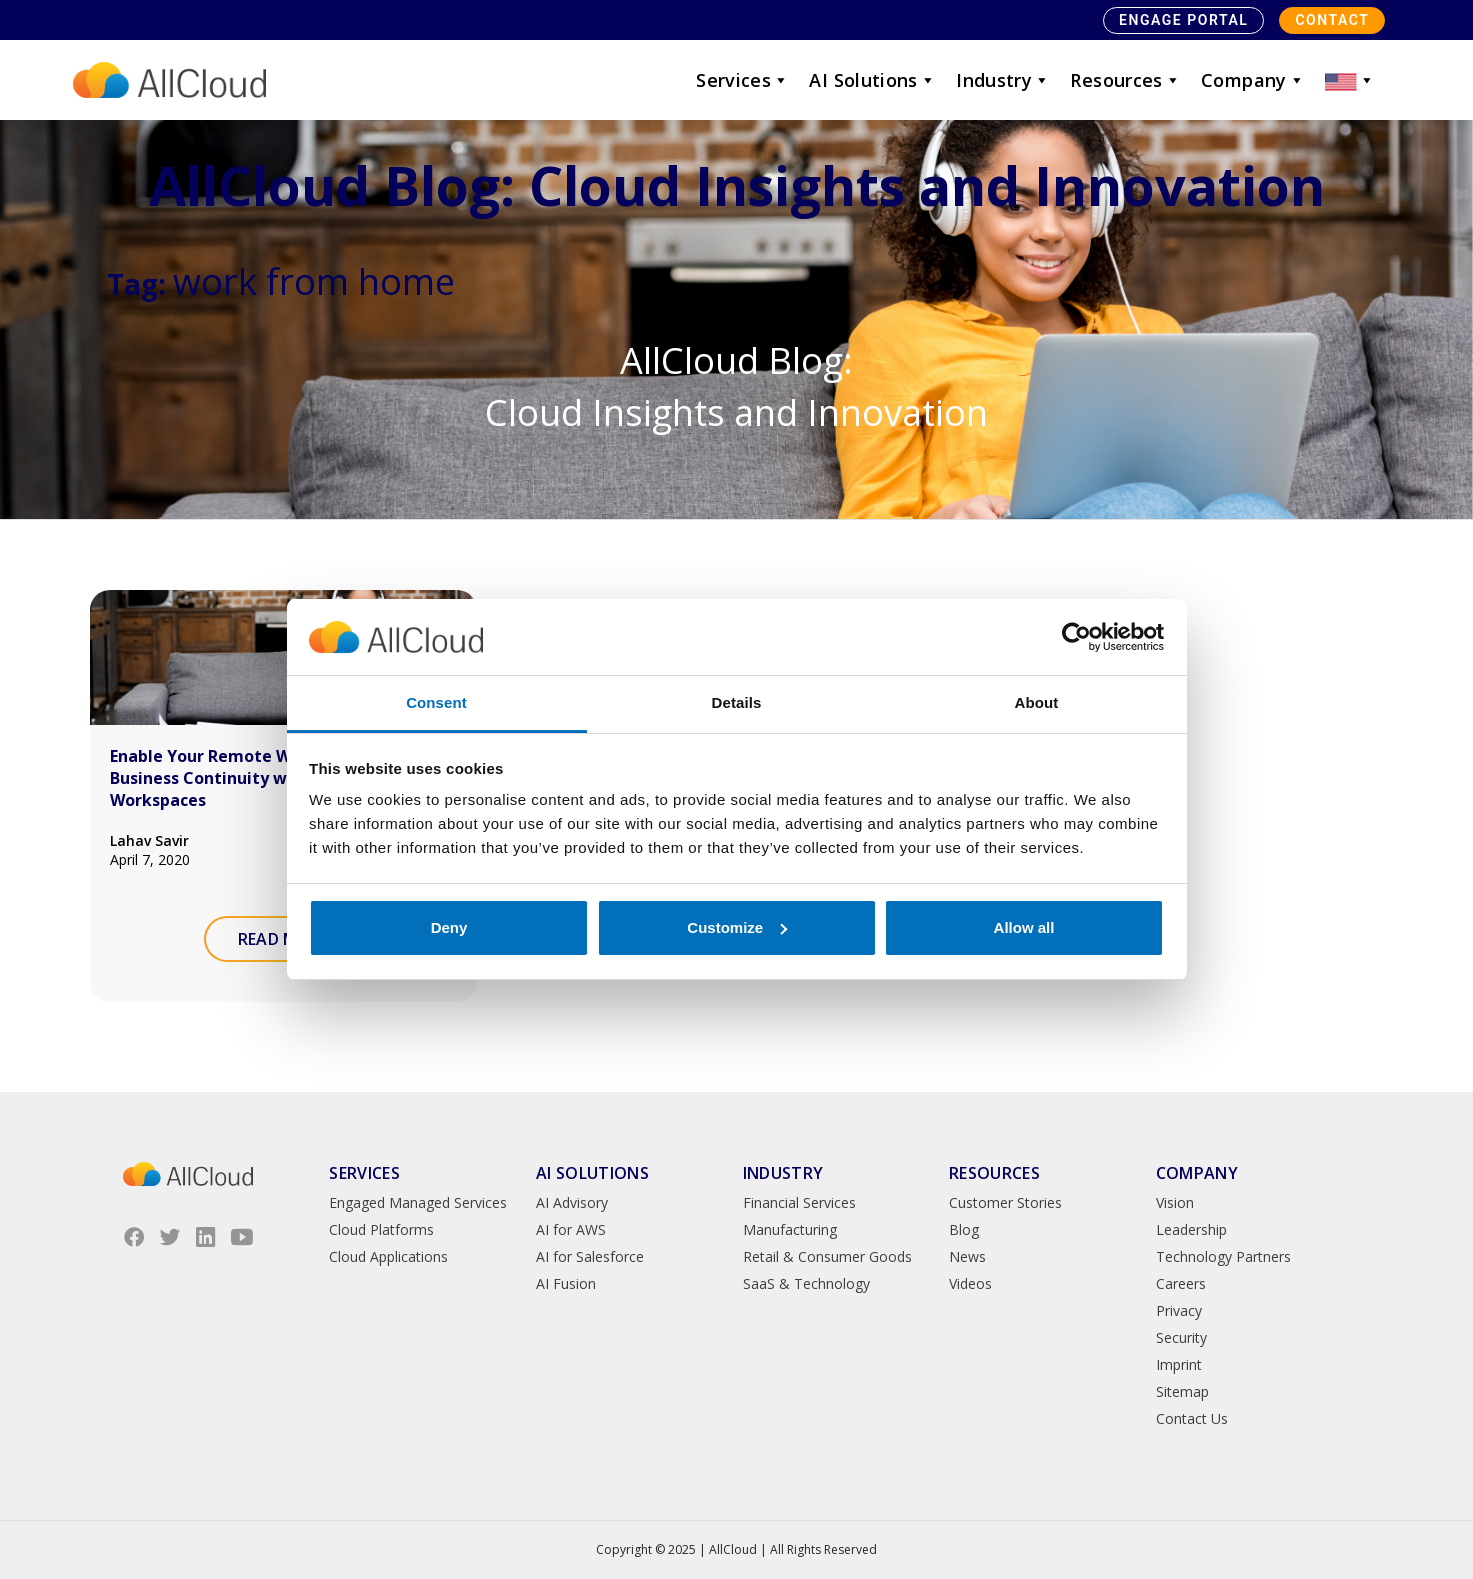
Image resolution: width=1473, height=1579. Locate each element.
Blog (964, 1229)
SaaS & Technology (806, 1283)
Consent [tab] (436, 702)
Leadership (1191, 1229)
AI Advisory (572, 1202)
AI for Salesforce (590, 1256)
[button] (1350, 80)
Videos (970, 1283)
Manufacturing (790, 1229)
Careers (1181, 1283)
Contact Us (1192, 1418)
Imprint (1179, 1364)
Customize (737, 927)
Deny (449, 927)
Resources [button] (1125, 80)
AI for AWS (571, 1229)
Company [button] (1253, 80)
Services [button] (742, 80)
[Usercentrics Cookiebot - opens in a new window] (1076, 637)
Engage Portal (1183, 20)
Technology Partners (1223, 1256)
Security (1181, 1337)
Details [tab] (737, 702)
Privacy (1179, 1310)
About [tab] (1037, 702)
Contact (1332, 20)
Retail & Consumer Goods (827, 1256)
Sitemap (1182, 1391)
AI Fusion (566, 1283)
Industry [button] (1003, 80)
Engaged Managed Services (418, 1202)
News (967, 1256)
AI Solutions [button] (872, 80)
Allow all (1024, 927)
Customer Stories (1005, 1202)
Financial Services (799, 1202)
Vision (1175, 1202)
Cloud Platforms (381, 1229)
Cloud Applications (388, 1256)
